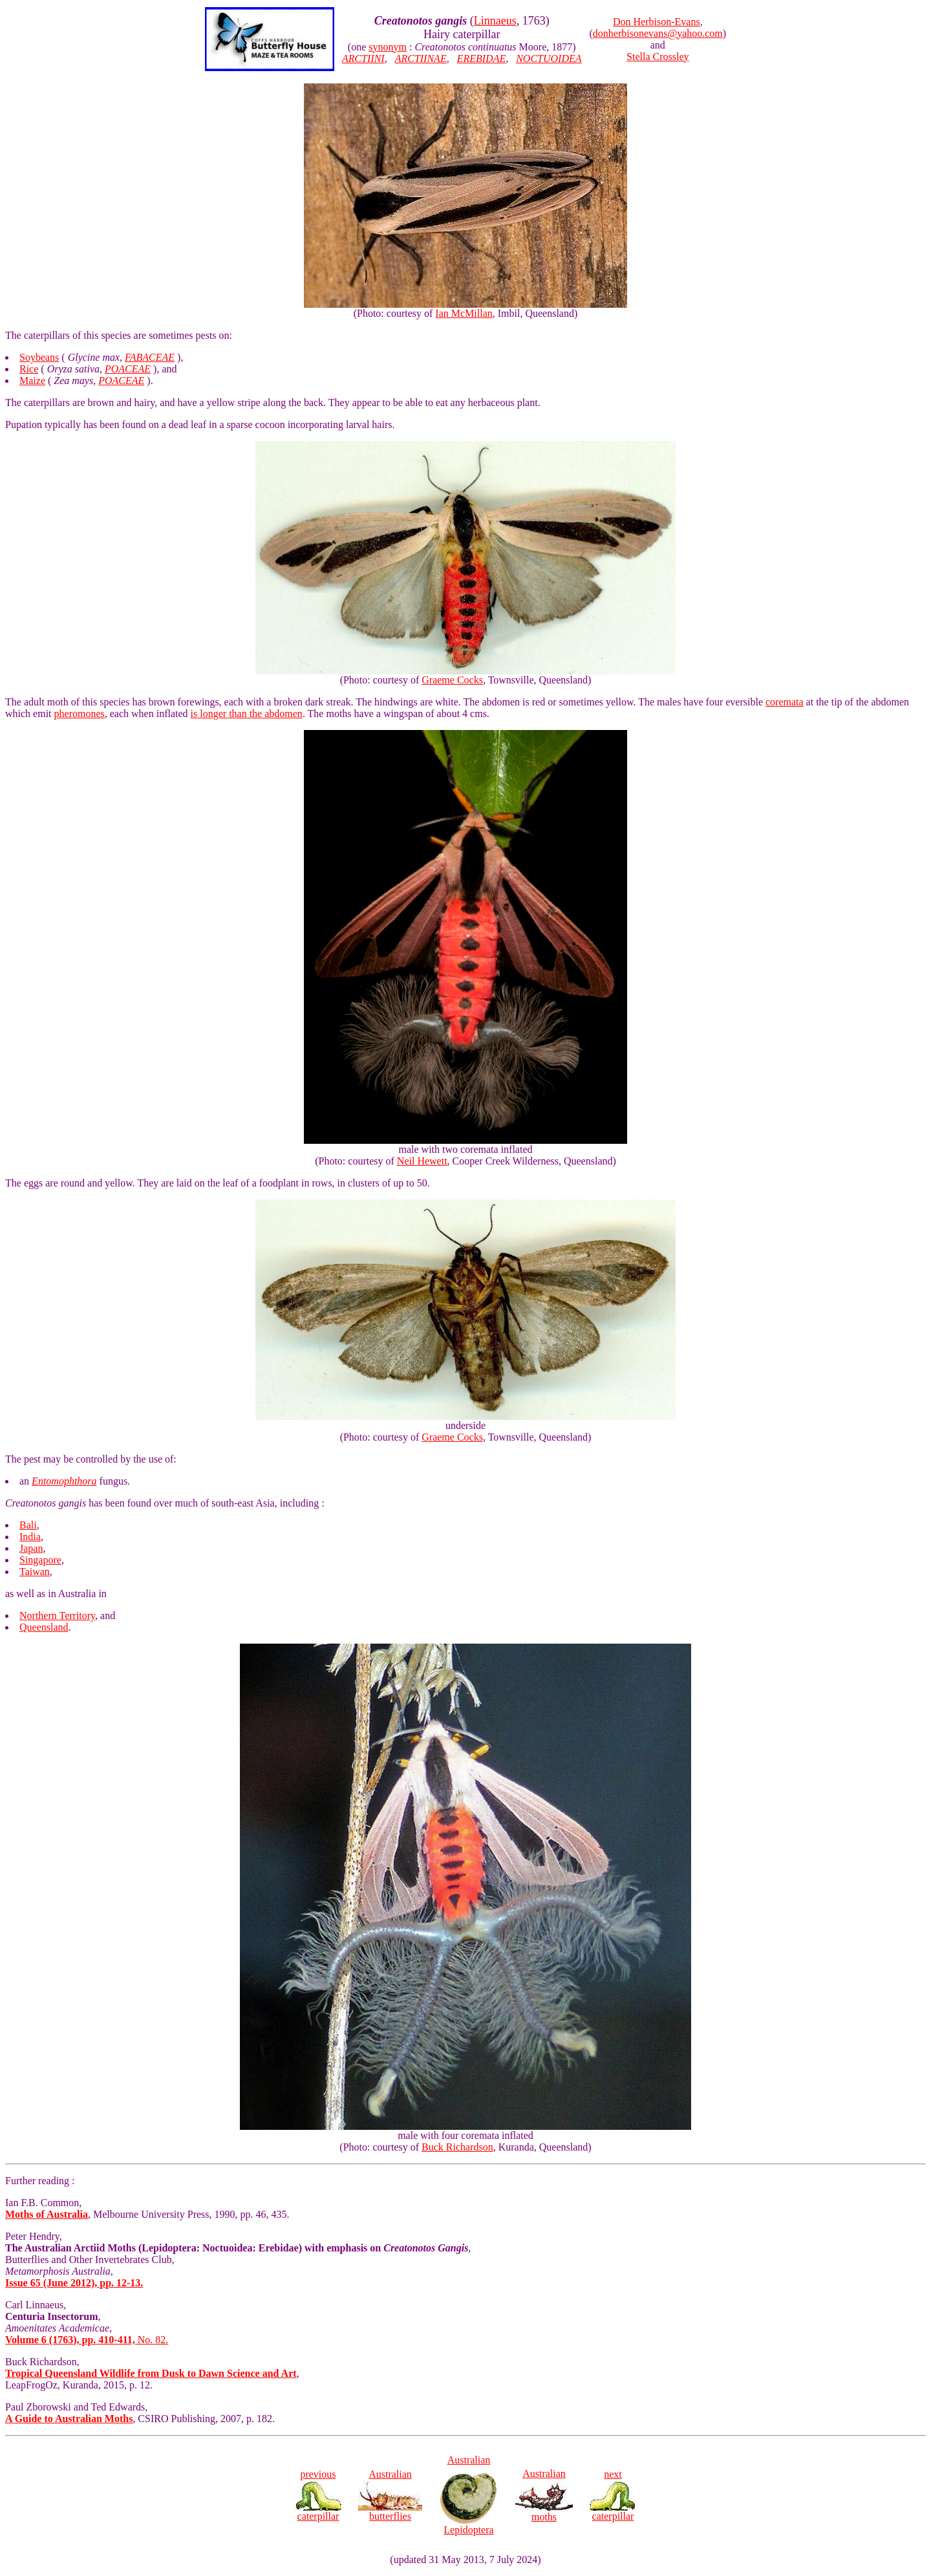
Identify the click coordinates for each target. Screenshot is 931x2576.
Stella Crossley (657, 56)
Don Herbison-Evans (656, 21)
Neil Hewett (422, 1160)
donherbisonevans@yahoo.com (658, 33)
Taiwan (34, 1571)
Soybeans (39, 357)
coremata (784, 701)
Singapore (40, 1559)
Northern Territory (57, 1615)
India (30, 1536)
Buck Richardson (457, 2146)
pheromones (79, 713)
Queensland (44, 1627)
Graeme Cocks (452, 679)
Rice (28, 368)
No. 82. (86, 2339)
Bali (28, 1524)
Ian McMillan (463, 313)
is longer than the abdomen (247, 713)
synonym (388, 46)
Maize (32, 380)
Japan (31, 1548)
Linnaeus (495, 20)
